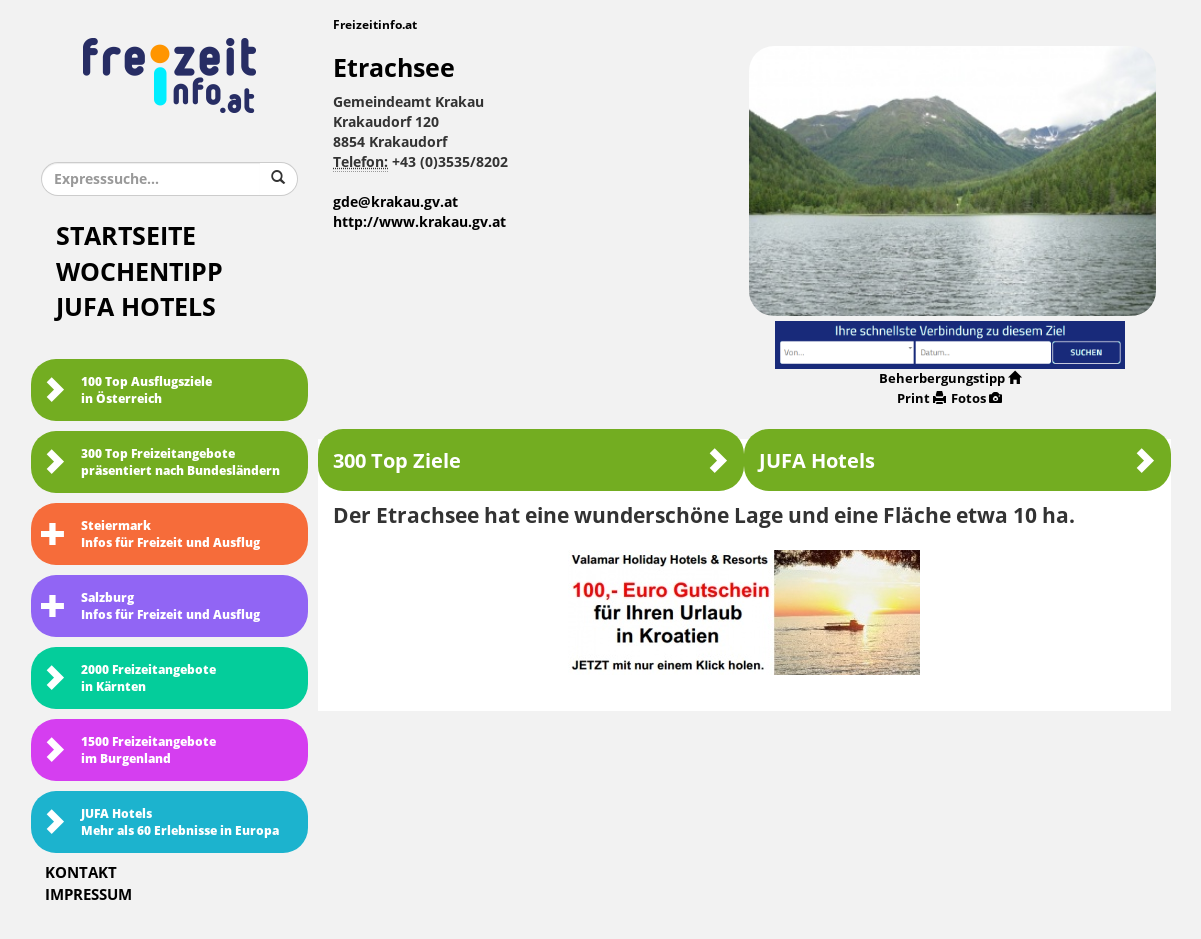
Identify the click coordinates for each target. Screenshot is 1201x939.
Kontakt (81, 873)
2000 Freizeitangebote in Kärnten (128, 678)
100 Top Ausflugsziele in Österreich (126, 390)
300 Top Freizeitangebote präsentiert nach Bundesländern (160, 462)
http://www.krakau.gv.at (419, 222)
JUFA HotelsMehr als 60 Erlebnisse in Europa (160, 822)
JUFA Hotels (136, 307)
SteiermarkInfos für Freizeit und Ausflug (150, 534)
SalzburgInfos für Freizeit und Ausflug (150, 606)
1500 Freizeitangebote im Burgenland (128, 750)
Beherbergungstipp (950, 378)
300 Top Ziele (531, 460)
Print (921, 398)
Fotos (976, 398)
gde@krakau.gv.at (395, 202)
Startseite (126, 236)
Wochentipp (139, 272)
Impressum (88, 895)
